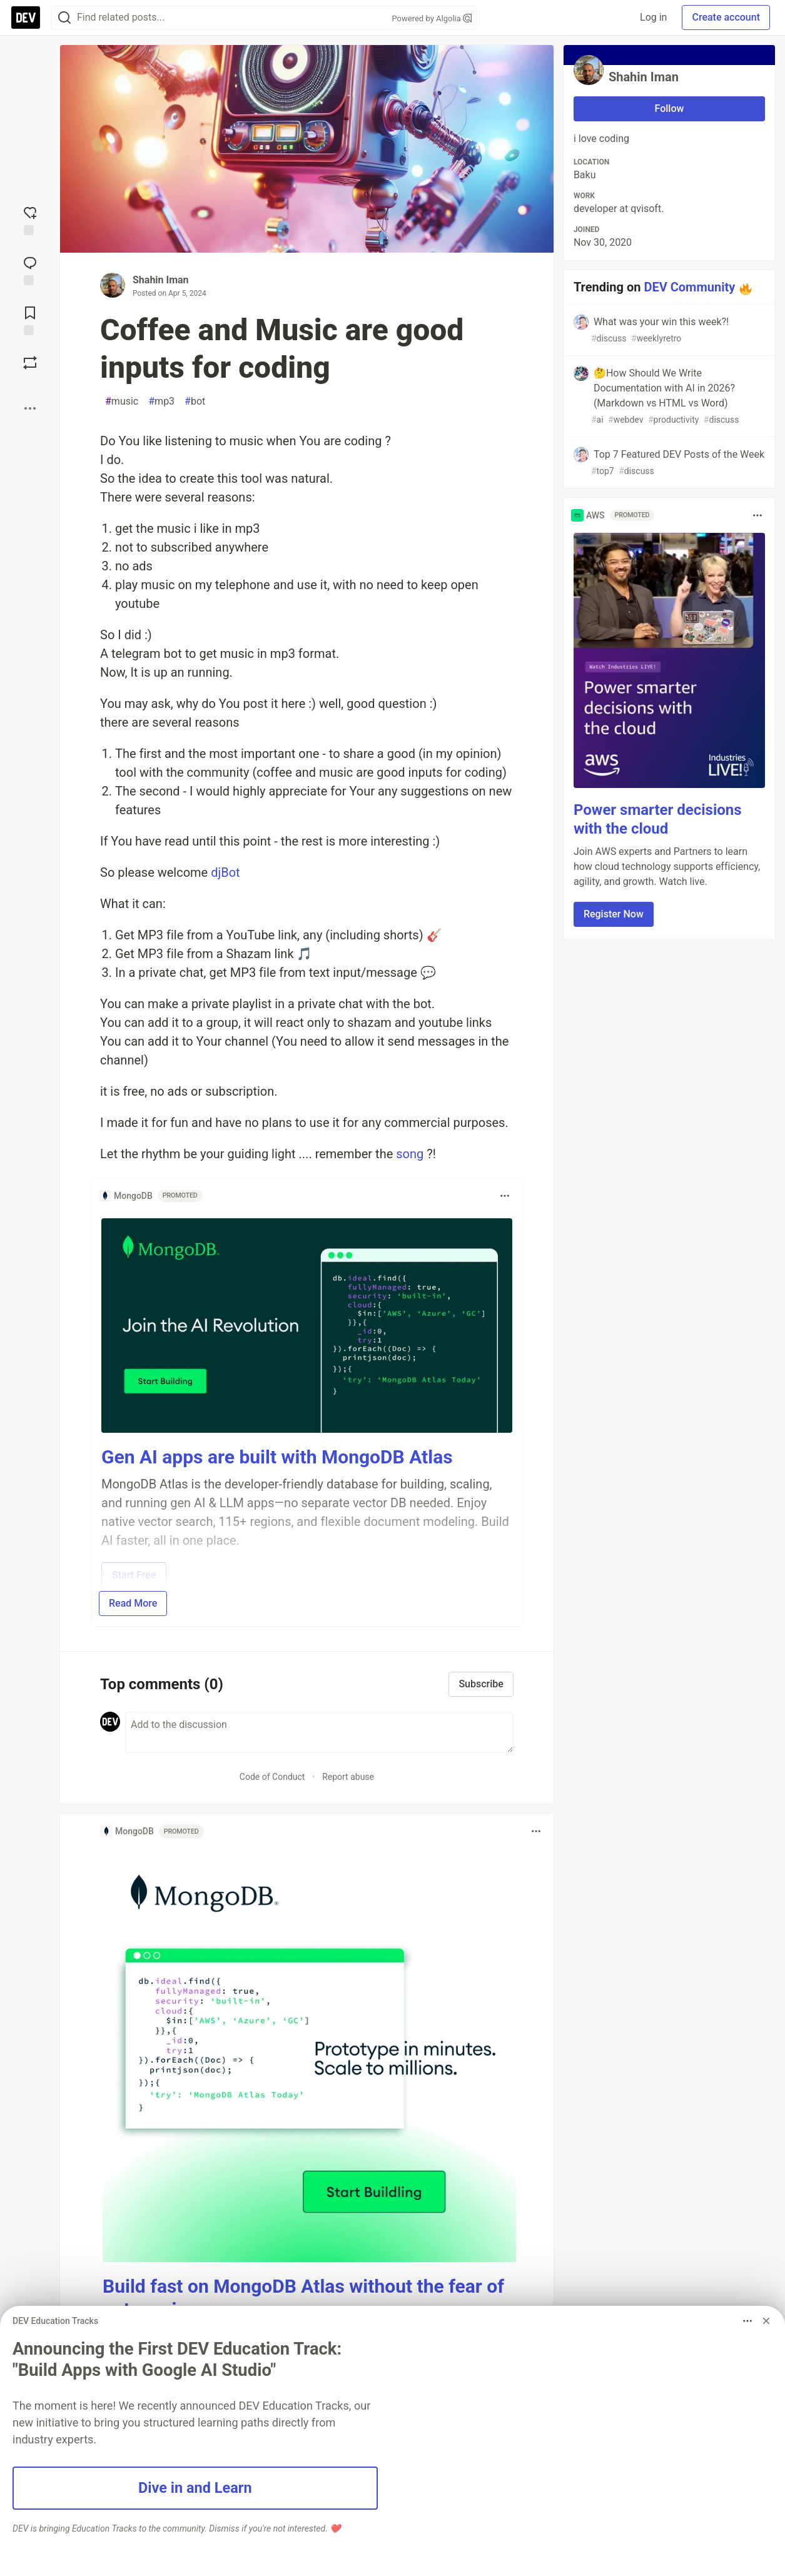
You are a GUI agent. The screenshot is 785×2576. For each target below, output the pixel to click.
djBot (225, 872)
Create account (726, 17)
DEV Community (689, 287)
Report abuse (348, 1777)
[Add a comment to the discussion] (319, 1732)
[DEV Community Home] (25, 17)
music (121, 401)
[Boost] (30, 363)
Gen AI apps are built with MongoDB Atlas (277, 1457)
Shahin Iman (161, 280)
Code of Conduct (272, 1777)
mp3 (161, 401)
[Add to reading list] (30, 320)
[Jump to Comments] (30, 270)
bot (195, 401)
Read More (133, 1603)
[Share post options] (30, 408)
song (409, 1153)
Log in (653, 17)
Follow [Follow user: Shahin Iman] (669, 108)
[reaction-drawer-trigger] (30, 220)
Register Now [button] (614, 914)
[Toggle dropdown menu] (505, 1196)
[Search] (64, 17)
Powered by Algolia (432, 18)
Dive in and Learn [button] (195, 2488)
